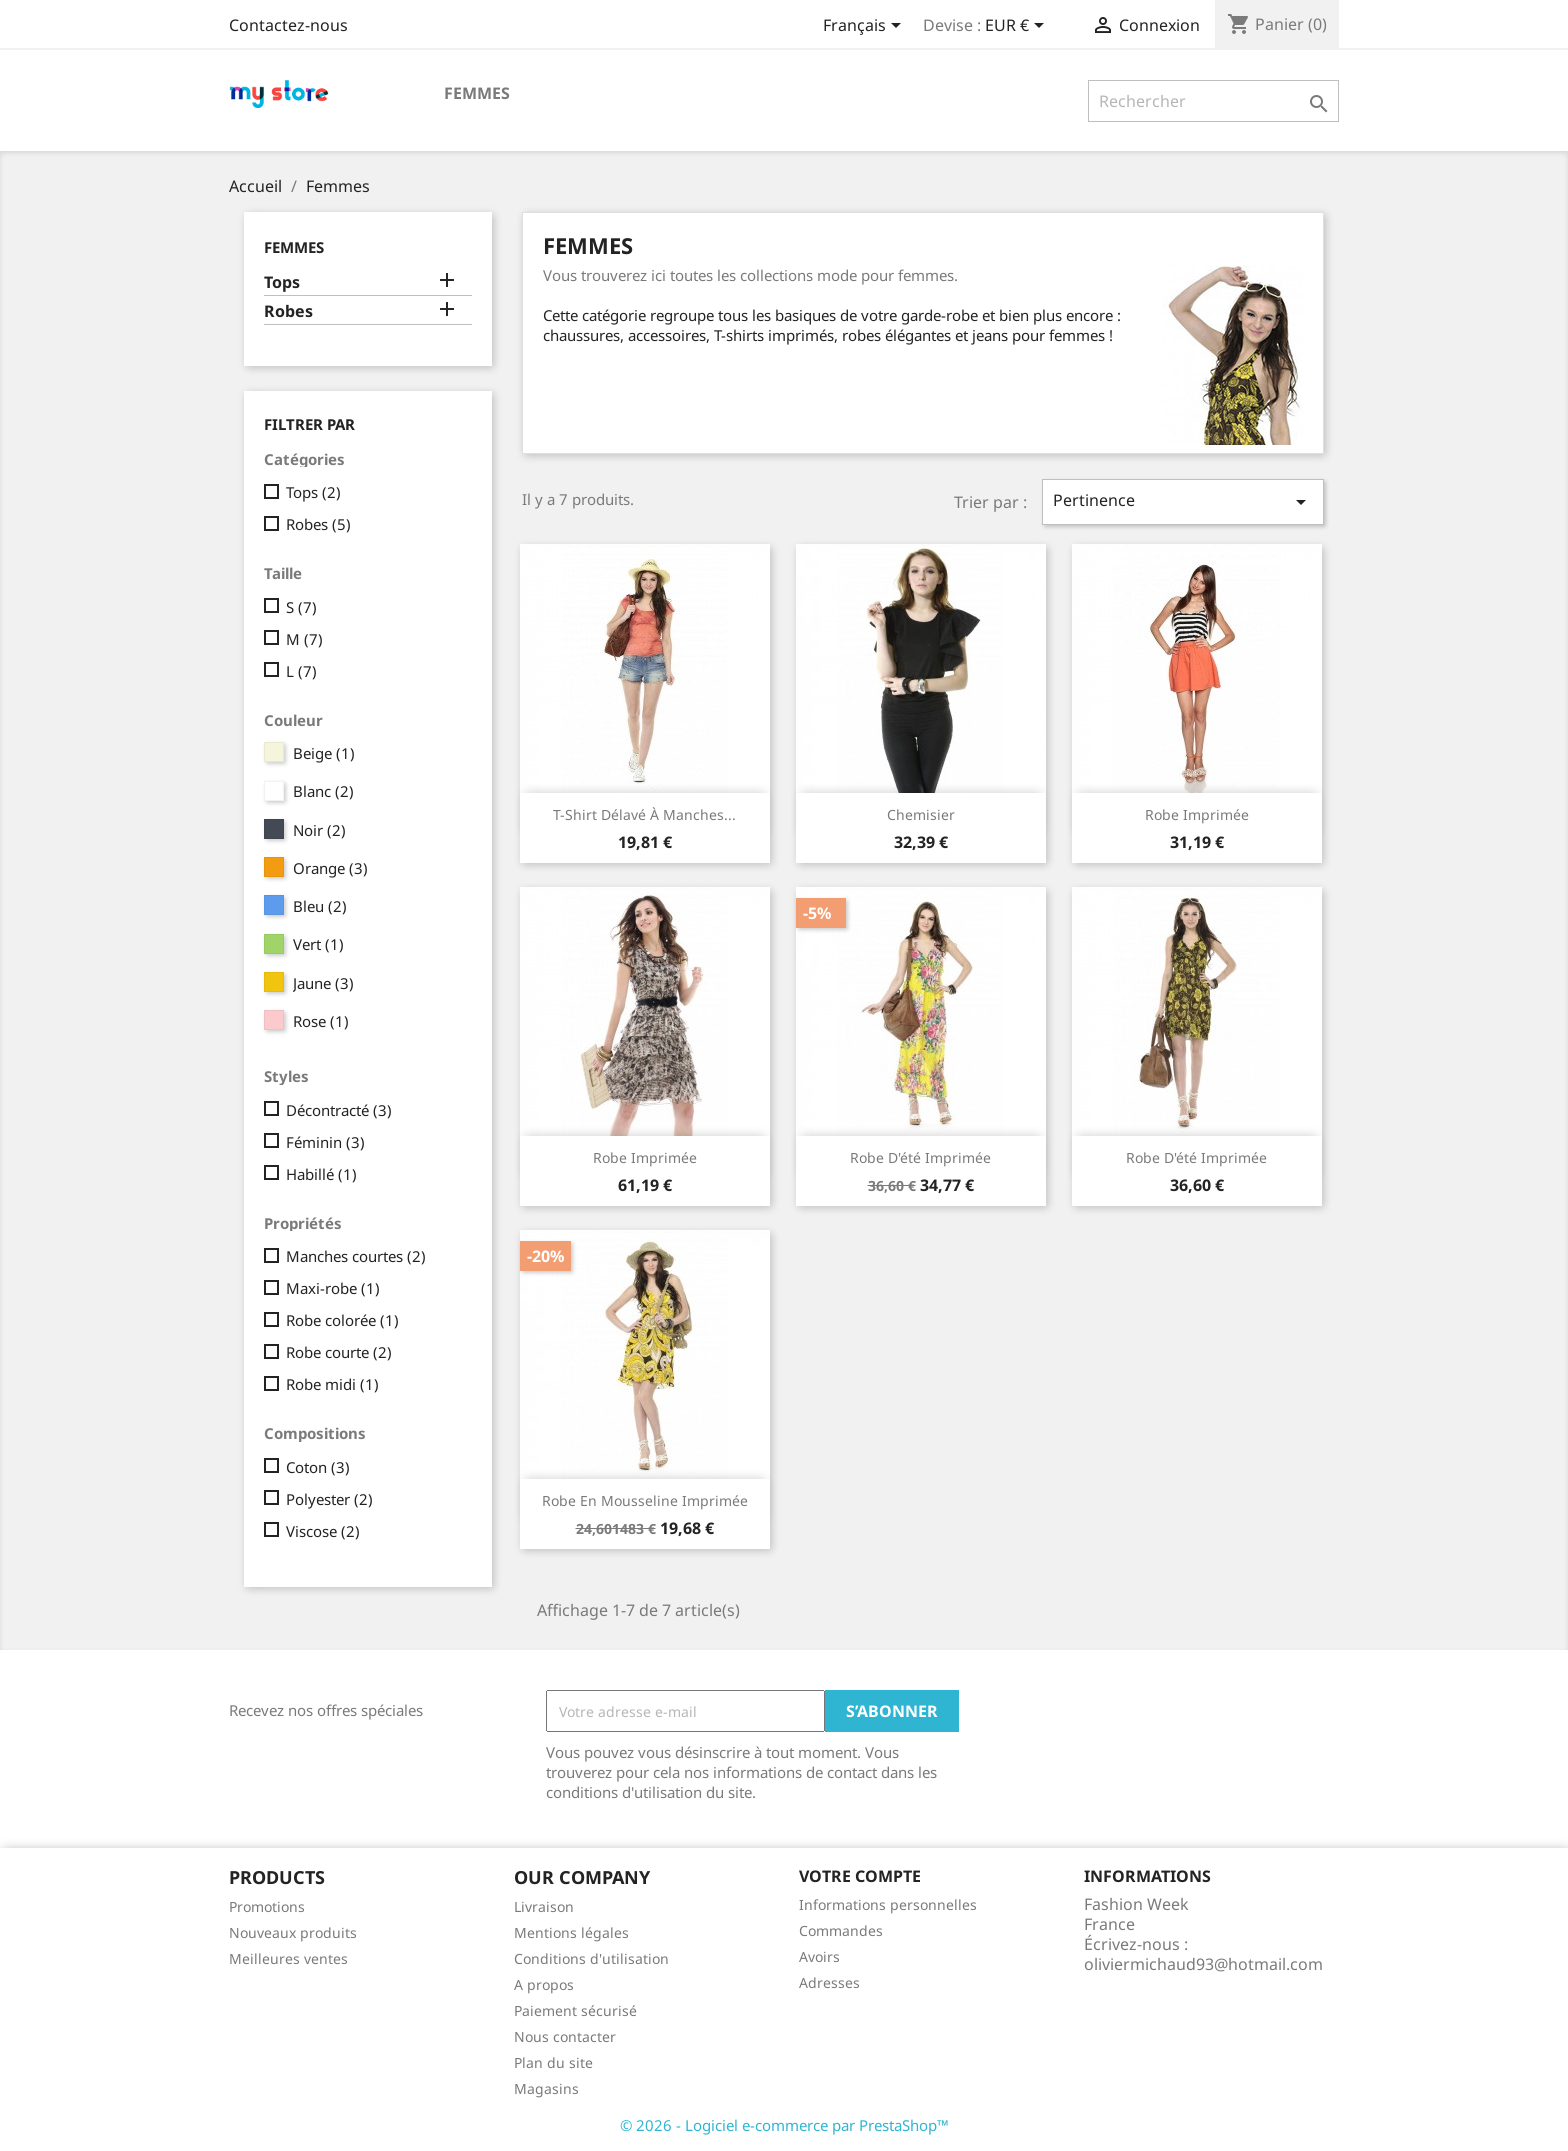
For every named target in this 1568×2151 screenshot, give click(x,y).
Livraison (544, 1906)
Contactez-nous (288, 25)
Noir (319, 830)
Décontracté (339, 1110)
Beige (324, 753)
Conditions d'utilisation (591, 1958)
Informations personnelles (888, 1904)
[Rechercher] (1213, 101)
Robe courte (339, 1352)
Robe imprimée (1197, 814)
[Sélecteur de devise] (1018, 27)
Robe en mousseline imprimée (645, 1500)
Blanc (323, 791)
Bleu (320, 906)
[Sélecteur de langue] (865, 27)
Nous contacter (565, 2036)
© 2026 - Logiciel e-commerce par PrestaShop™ (784, 2125)
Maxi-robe (333, 1288)
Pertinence (1183, 501)
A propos (544, 1984)
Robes (288, 311)
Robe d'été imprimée (920, 1157)
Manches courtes (356, 1256)
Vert (318, 944)
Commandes (841, 1930)
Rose (321, 1021)
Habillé (321, 1174)
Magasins (546, 2088)
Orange (330, 868)
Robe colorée (342, 1320)
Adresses (829, 1982)
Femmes (477, 93)
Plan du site (553, 2062)
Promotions (267, 1906)
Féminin (325, 1142)
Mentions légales (571, 1932)
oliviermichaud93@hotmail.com (1203, 1964)
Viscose (323, 1531)
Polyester (329, 1499)
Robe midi (332, 1384)
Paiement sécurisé (575, 2010)
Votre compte (860, 1876)
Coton (318, 1467)
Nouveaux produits (293, 1932)
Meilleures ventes (288, 1958)
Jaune (323, 983)
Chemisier (921, 814)
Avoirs (819, 1956)
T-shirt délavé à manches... (644, 814)
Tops (282, 282)
